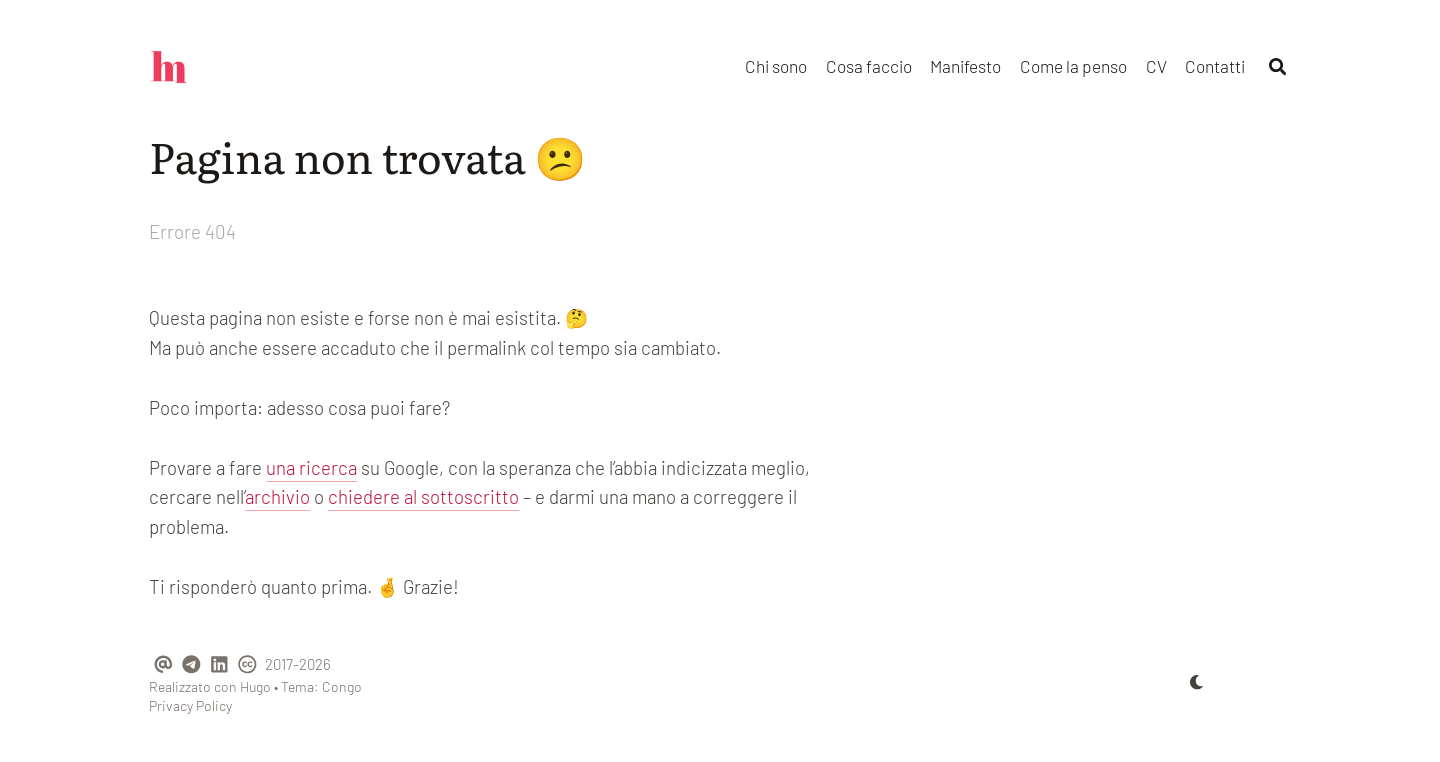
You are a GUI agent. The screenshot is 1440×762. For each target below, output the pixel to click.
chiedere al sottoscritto (423, 496)
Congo (342, 686)
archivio (277, 496)
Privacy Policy (190, 705)
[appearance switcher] (1197, 682)
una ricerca (311, 467)
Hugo (255, 686)
